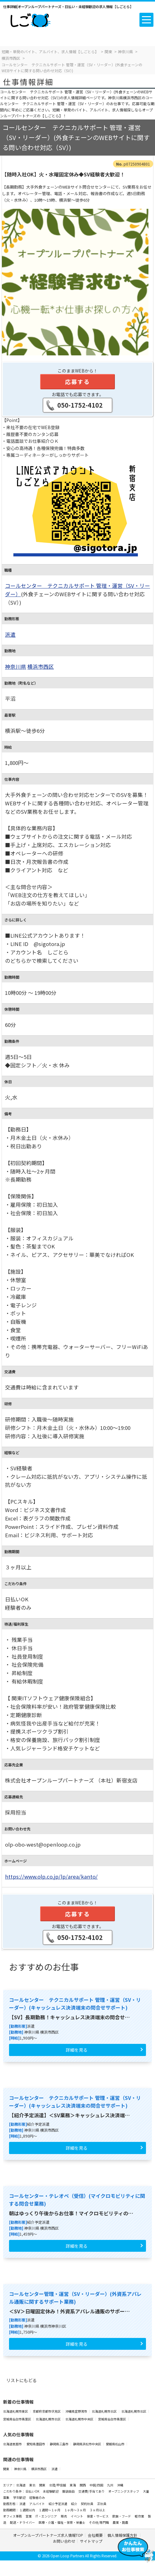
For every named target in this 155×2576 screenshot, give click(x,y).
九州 (110, 2485)
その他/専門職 (99, 2522)
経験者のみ (37, 2497)
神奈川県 (15, 666)
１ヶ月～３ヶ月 (75, 2510)
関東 (6, 2468)
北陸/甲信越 (58, 2485)
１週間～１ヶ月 (50, 2510)
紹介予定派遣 (58, 2503)
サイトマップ (91, 2541)
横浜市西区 (40, 666)
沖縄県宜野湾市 (76, 2411)
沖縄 (120, 2485)
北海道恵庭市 (12, 2444)
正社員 (101, 2503)
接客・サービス (98, 2516)
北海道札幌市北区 (104, 2411)
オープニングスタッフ (124, 2491)
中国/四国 (97, 2485)
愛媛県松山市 (115, 2444)
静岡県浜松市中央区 (87, 2444)
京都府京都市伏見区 (47, 2411)
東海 (73, 2485)
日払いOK (33, 2491)
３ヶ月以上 (97, 2510)
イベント (77, 2516)
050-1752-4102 (80, 405)
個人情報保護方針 (122, 2535)
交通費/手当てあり (91, 2491)
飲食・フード (122, 2516)
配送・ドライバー (22, 2522)
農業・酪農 (120, 2522)
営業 (29, 2516)
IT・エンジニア (46, 2516)
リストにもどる (21, 2380)
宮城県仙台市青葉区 (17, 2419)
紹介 (74, 2503)
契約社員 (87, 2503)
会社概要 (95, 2535)
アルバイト (37, 2503)
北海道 (21, 2485)
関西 (83, 2485)
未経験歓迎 (51, 2491)
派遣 (10, 634)
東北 (32, 2485)
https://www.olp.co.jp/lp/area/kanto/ (51, 1876)
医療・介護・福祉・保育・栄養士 (62, 2522)
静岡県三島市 (59, 2444)
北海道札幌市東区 (16, 2411)
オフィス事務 (12, 2516)
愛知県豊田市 (36, 2444)
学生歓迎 (19, 2497)
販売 (64, 2516)
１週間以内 (27, 2510)
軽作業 (140, 2516)
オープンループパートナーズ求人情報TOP (48, 2535)
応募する (77, 381)
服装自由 (68, 2491)
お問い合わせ (64, 2541)
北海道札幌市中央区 (79, 2419)
